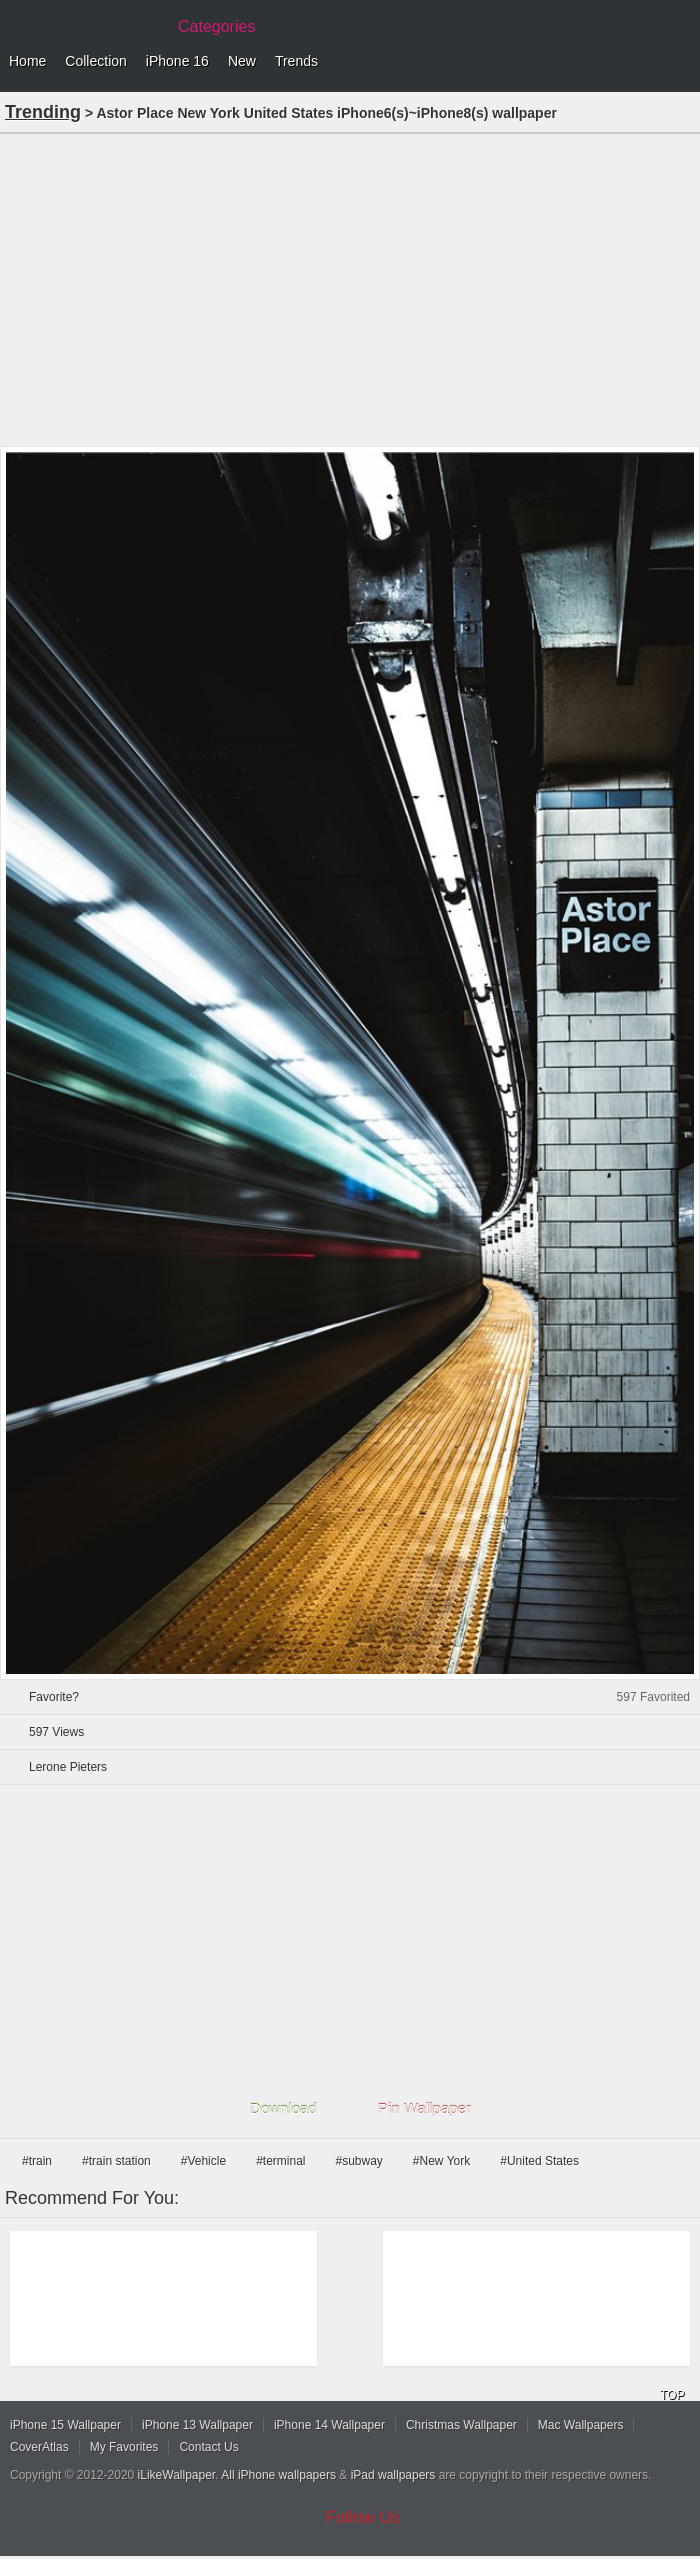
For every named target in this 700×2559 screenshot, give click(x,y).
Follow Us (363, 2517)
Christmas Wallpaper (461, 2425)
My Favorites (124, 2447)
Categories (216, 26)
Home (27, 61)
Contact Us (208, 2447)
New (242, 61)
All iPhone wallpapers (278, 2475)
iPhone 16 (177, 61)
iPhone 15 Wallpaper (65, 2425)
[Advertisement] (350, 288)
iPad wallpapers (393, 2475)
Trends (296, 61)
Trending (43, 112)
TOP (672, 2395)
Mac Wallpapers (581, 2425)
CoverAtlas (39, 2447)
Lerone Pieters (68, 1767)
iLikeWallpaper (177, 2475)
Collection (95, 61)
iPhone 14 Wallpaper (329, 2425)
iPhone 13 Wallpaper (197, 2425)
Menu (680, 62)
